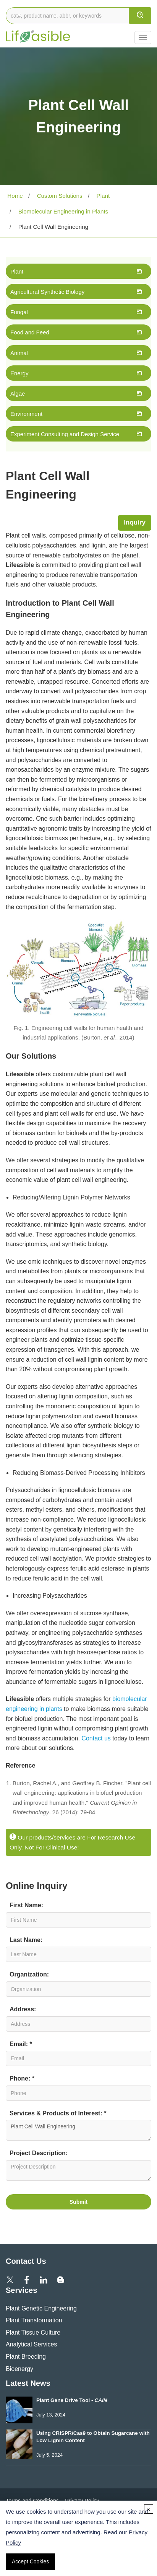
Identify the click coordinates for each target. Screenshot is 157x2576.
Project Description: (39, 2153)
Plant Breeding (26, 2356)
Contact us (95, 1738)
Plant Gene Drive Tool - (71, 2400)
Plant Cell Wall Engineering (78, 2130)
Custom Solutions (58, 195)
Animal (19, 353)
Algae (17, 393)
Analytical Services (31, 2344)
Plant (102, 195)
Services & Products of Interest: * (58, 2113)
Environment (26, 414)
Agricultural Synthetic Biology (47, 291)
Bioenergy (19, 2369)
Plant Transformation (34, 2320)
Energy (19, 373)
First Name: (26, 1905)
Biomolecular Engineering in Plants (62, 211)
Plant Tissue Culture (33, 2332)
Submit (78, 2202)
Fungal (19, 312)
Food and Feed (29, 332)
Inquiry (135, 522)
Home (14, 195)
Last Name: (26, 1940)
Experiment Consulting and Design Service (64, 434)
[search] (140, 15)
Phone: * (22, 2078)
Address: (23, 2009)
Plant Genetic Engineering (41, 2308)
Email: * (21, 2044)
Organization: (29, 1974)
